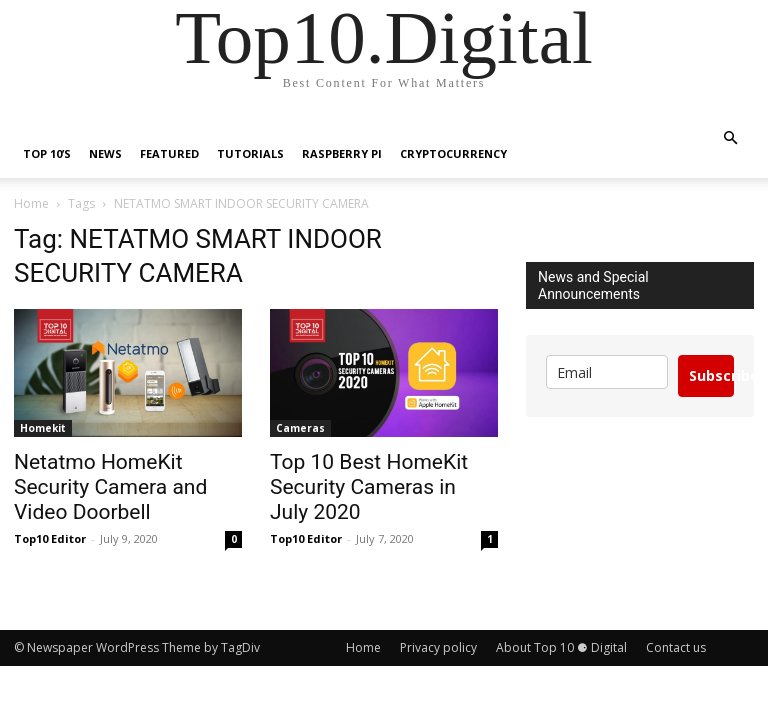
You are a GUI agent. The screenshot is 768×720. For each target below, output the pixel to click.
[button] (730, 138)
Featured (169, 153)
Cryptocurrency (453, 153)
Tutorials (250, 153)
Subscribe (711, 375)
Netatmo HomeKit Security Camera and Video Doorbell (110, 487)
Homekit (43, 428)
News (105, 153)
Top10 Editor (50, 538)
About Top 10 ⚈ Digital (561, 647)
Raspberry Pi (342, 153)
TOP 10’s (47, 153)
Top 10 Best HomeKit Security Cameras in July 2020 (369, 487)
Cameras (300, 428)
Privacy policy (438, 647)
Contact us (676, 647)
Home (31, 203)
